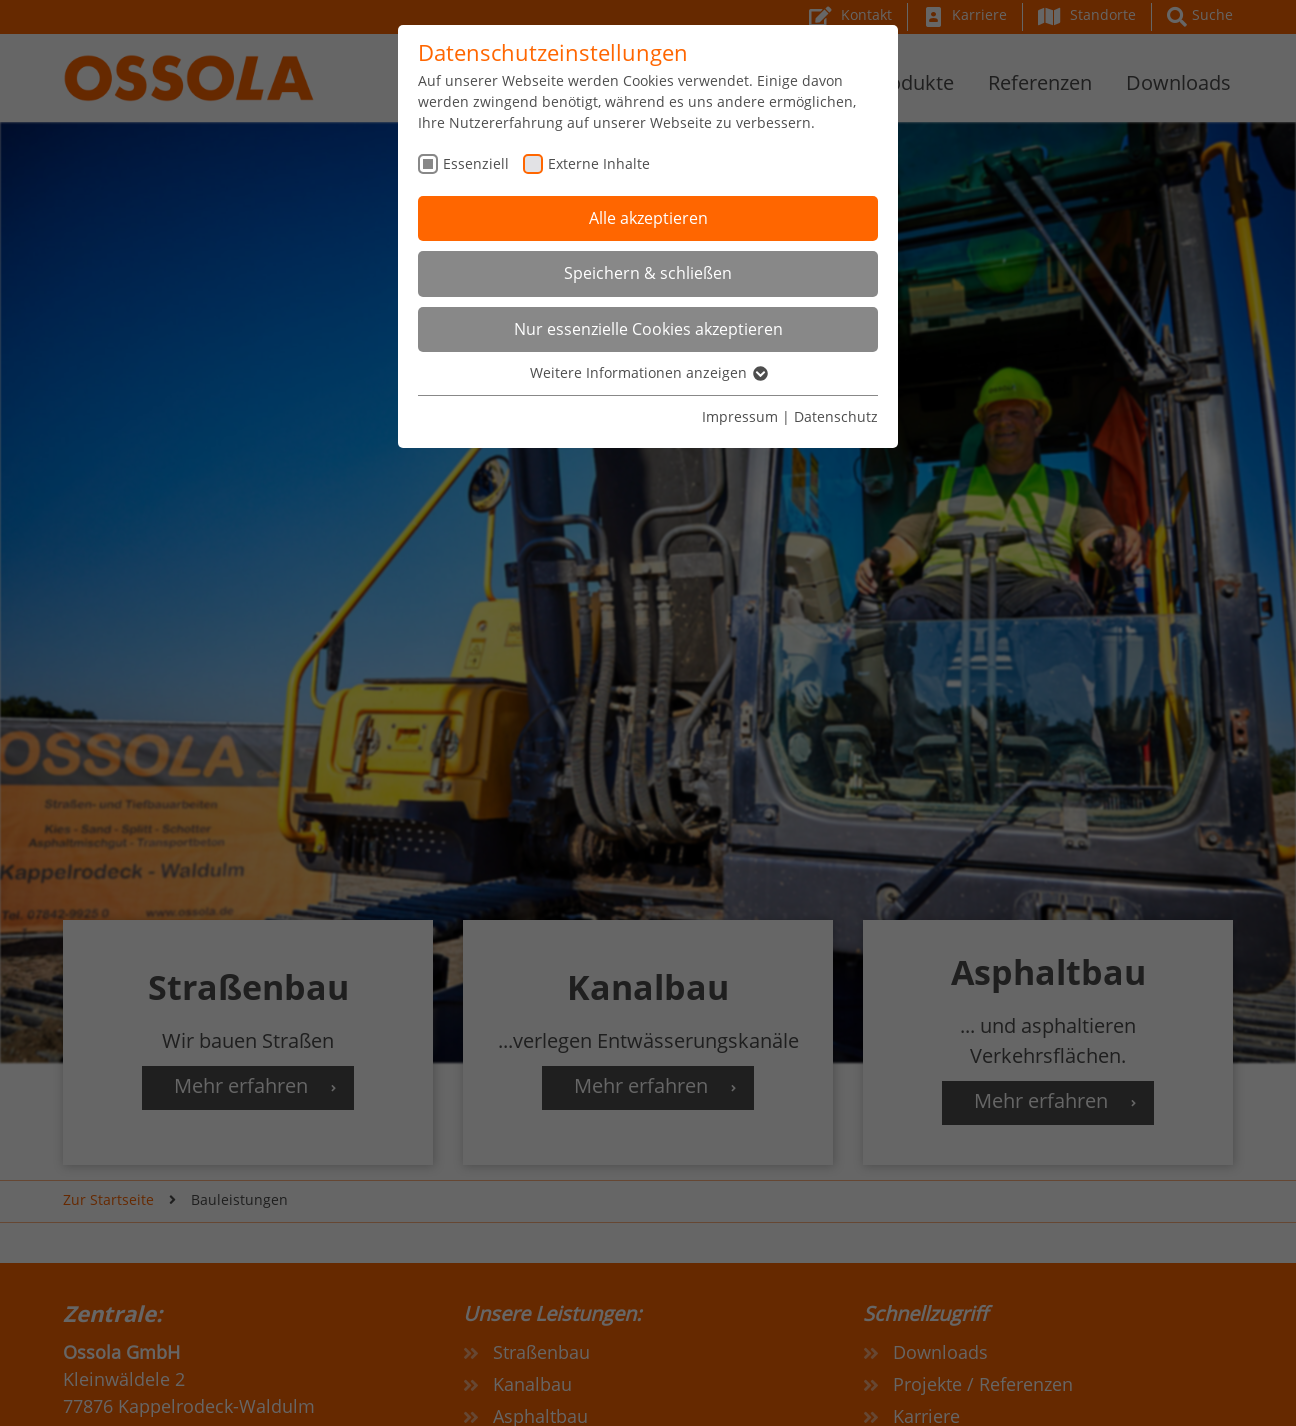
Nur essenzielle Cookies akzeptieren (648, 329)
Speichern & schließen (648, 273)
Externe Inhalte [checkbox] (599, 163)
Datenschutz (836, 416)
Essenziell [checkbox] (476, 163)
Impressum (740, 416)
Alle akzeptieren (648, 218)
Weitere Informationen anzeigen (648, 372)
